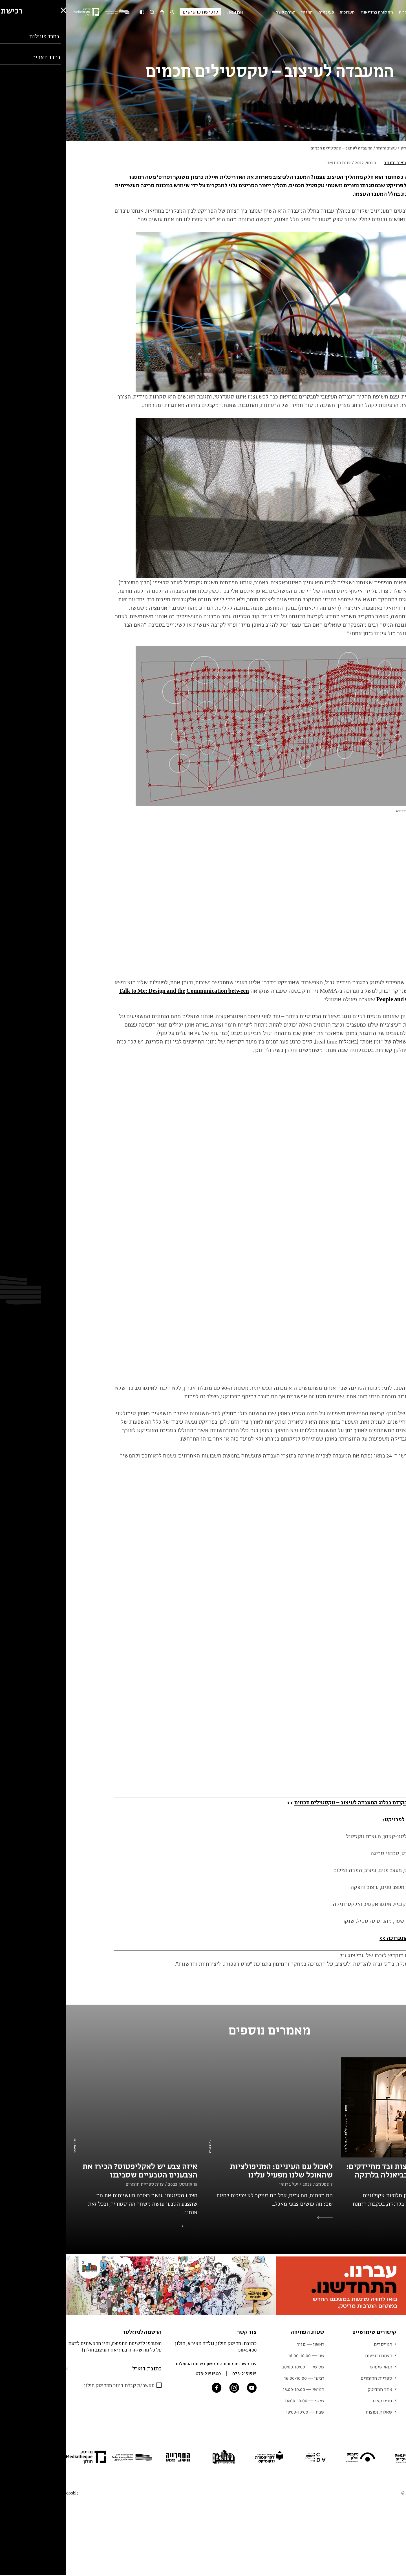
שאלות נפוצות (312, 2412)
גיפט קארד (315, 2400)
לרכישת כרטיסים (134, 11)
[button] (8, 2555)
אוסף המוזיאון (388, 2378)
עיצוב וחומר (320, 148)
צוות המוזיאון (389, 2389)
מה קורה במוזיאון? (310, 12)
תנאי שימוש (315, 2367)
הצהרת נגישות (312, 2355)
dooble (6, 2493)
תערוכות (280, 12)
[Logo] (52, 12)
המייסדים (317, 2344)
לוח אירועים (390, 2367)
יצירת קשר (219, 12)
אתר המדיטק (313, 2389)
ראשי (353, 148)
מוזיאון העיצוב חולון (382, 12)
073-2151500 (142, 2373)
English (168, 12)
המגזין (240, 12)
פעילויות (260, 12)
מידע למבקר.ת (345, 12)
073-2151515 (178, 2373)
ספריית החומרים (310, 2378)
